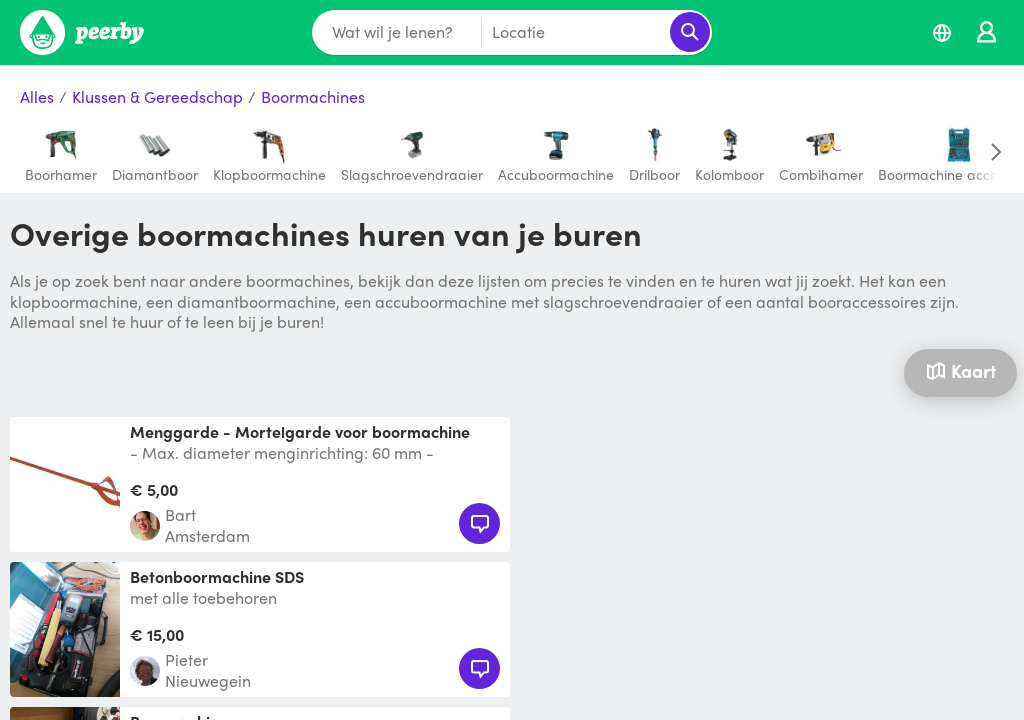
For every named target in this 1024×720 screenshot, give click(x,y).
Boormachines (313, 97)
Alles (37, 97)
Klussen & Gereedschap (157, 97)
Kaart (961, 370)
